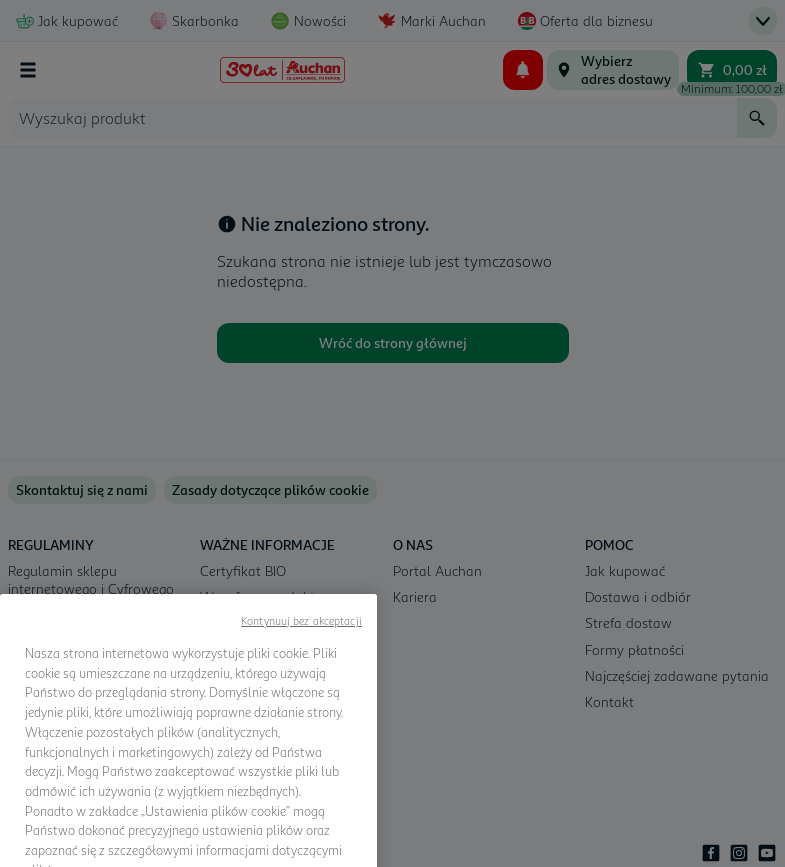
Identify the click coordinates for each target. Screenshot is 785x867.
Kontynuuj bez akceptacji (301, 666)
